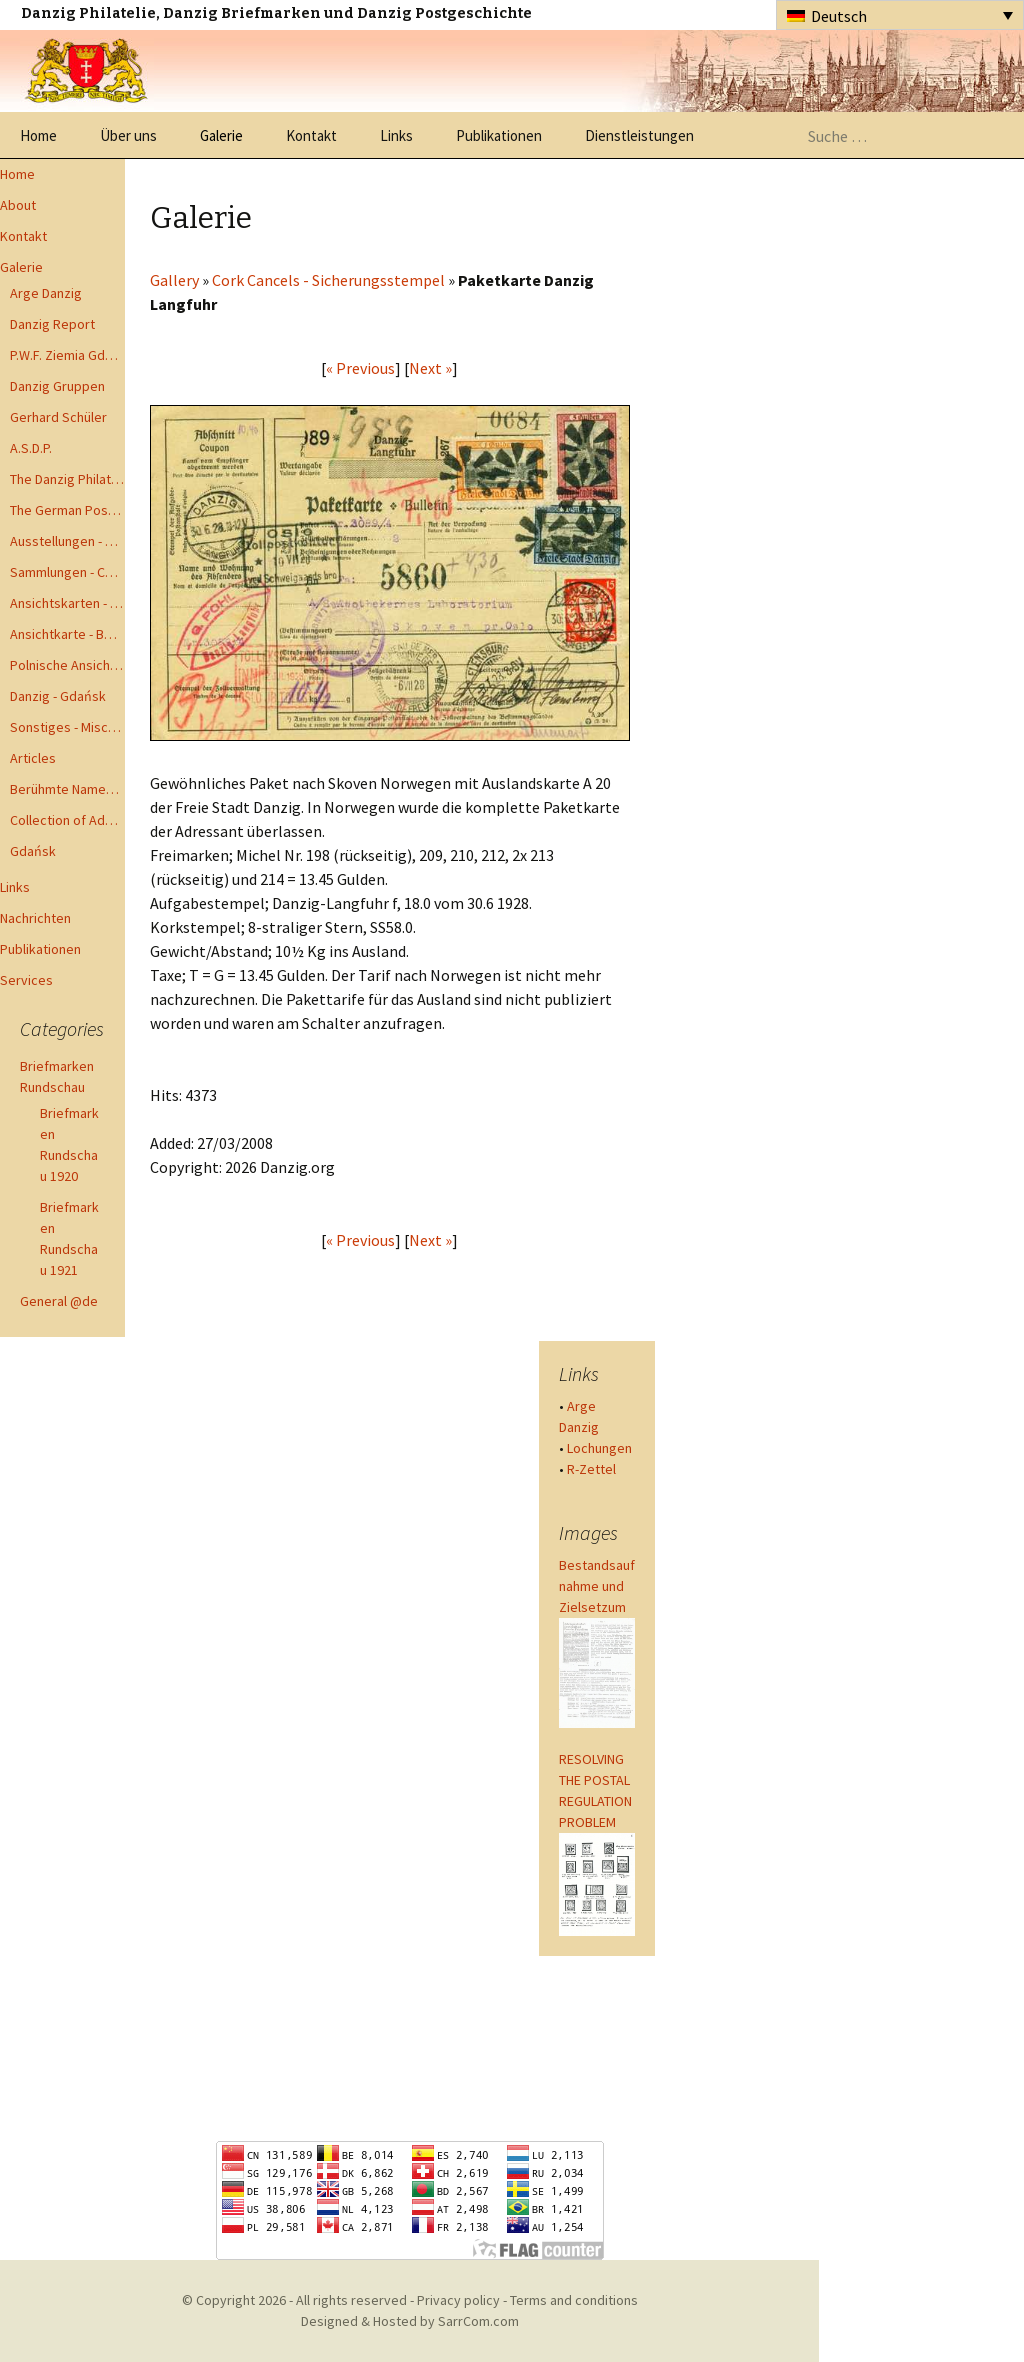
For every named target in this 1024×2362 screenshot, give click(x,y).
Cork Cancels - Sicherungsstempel (328, 280)
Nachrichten (35, 918)
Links (396, 135)
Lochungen (599, 1448)
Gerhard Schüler (58, 417)
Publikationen (499, 135)
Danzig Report (52, 324)
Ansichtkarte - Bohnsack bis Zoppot (67, 634)
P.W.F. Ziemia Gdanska (67, 355)
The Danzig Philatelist (67, 479)
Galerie (221, 135)
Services (26, 980)
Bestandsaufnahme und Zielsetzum (597, 1586)
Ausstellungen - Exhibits (67, 541)
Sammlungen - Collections (67, 572)
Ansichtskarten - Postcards (67, 603)
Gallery (174, 280)
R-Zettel (591, 1469)
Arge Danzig (46, 293)
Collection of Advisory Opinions (67, 820)
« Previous (360, 368)
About (18, 205)
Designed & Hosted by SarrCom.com (410, 2321)
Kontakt (311, 135)
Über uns (128, 135)
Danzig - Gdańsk (58, 696)
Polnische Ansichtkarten (67, 665)
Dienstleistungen (639, 135)
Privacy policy (458, 2300)
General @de (59, 1301)
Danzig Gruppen (57, 386)
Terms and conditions (574, 2300)
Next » (430, 368)
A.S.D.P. (31, 448)
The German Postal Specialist (67, 510)
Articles (33, 758)
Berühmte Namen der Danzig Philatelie (67, 789)
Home (38, 135)
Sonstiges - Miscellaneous (67, 727)
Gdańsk (33, 851)
